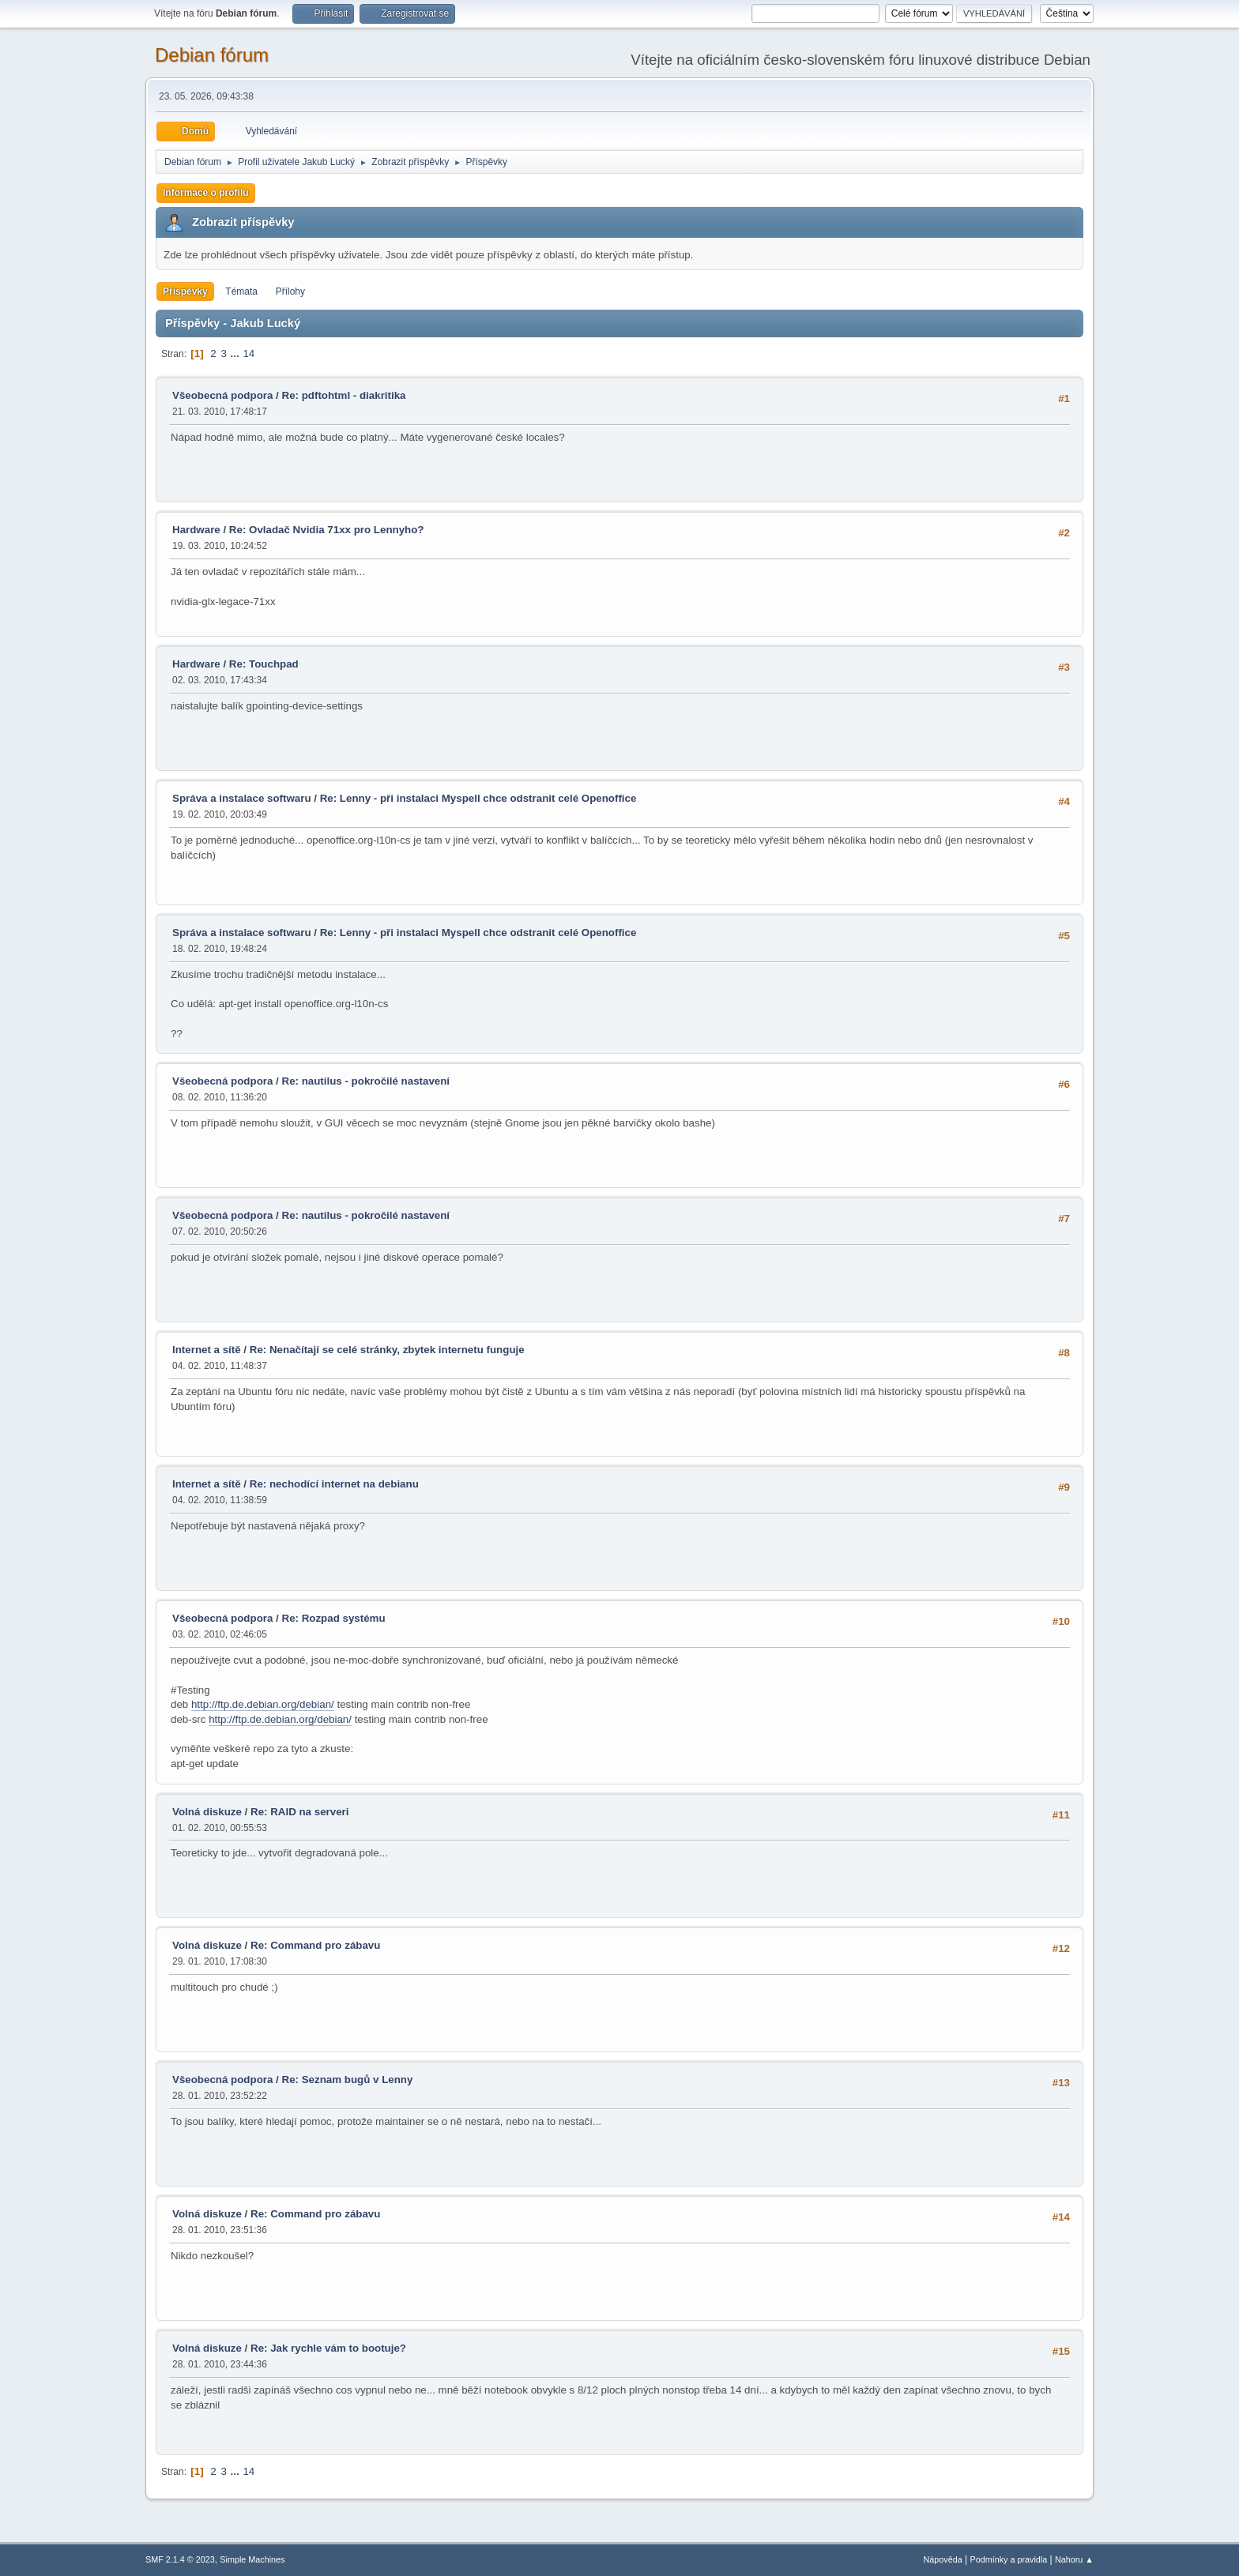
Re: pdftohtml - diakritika (344, 395)
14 (248, 353)
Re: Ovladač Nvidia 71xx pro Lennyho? (326, 530)
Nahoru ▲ (1074, 2559)
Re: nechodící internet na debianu (334, 1484)
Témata (241, 291)
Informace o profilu (206, 192)
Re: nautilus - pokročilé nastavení (366, 1081)
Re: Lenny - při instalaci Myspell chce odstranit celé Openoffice (478, 798)
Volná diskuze (207, 1812)
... (237, 353)
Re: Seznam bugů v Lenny (347, 2079)
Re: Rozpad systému (334, 1618)
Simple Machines (252, 2559)
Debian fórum (212, 55)
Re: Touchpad (264, 664)
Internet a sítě (206, 1350)
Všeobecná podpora (222, 395)
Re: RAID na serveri (299, 1812)
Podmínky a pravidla (1009, 2559)
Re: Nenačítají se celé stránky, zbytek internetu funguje (387, 1350)
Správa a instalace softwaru (241, 798)
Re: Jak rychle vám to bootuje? (328, 2348)
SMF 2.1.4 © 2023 (180, 2559)
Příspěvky (185, 291)
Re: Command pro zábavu (315, 1945)
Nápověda (943, 2559)
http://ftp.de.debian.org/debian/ (262, 1704)
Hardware (196, 530)
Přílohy (290, 291)
